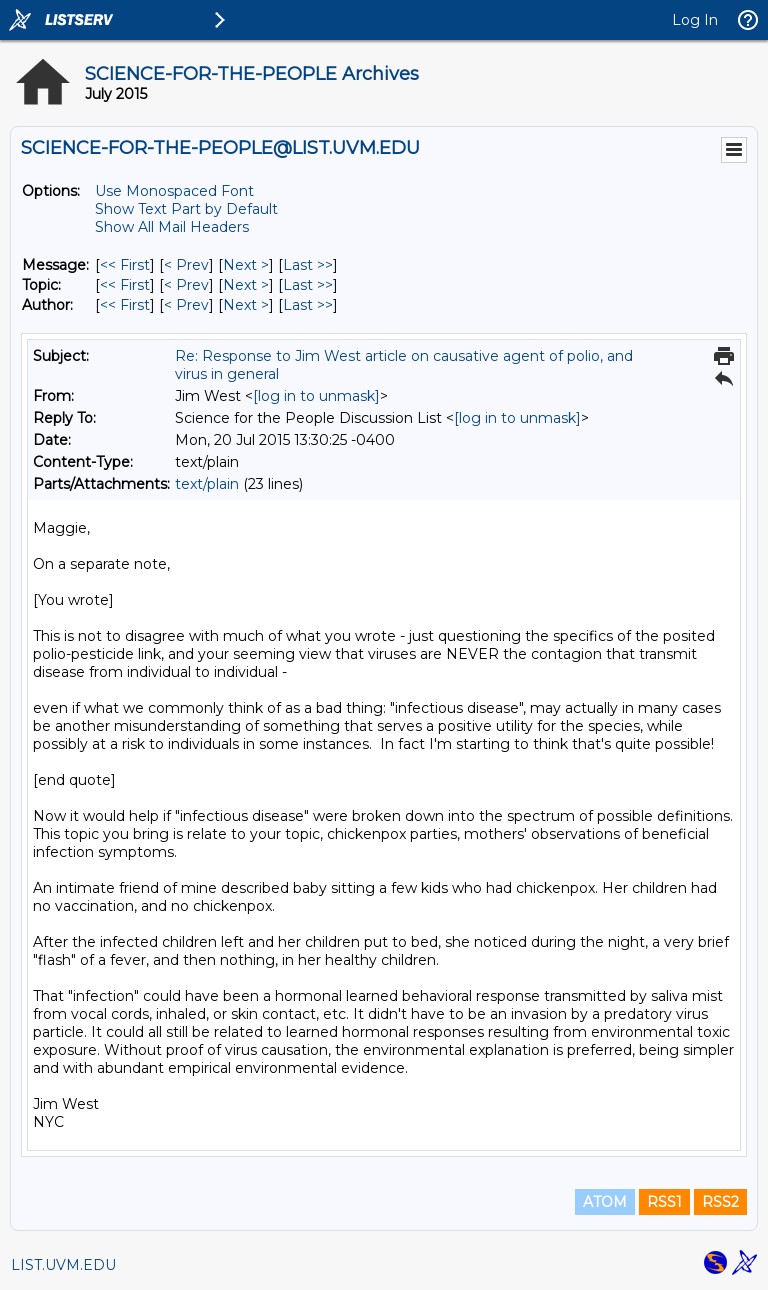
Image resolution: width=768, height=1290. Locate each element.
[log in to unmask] (316, 396)
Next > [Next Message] (246, 265)
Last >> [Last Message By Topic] (308, 285)
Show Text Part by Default (186, 209)
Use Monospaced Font (174, 191)
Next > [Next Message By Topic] (246, 285)
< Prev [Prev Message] (186, 265)
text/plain (207, 484)
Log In (695, 20)
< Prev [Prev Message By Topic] (186, 285)
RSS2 (720, 1202)
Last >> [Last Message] (308, 265)
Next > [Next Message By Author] (246, 305)
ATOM (605, 1202)
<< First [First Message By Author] (125, 305)
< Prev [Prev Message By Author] (186, 305)
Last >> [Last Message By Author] (308, 305)
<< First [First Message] (125, 265)
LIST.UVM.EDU (63, 1265)
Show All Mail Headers (172, 227)
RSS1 (664, 1202)
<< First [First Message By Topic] (125, 285)
